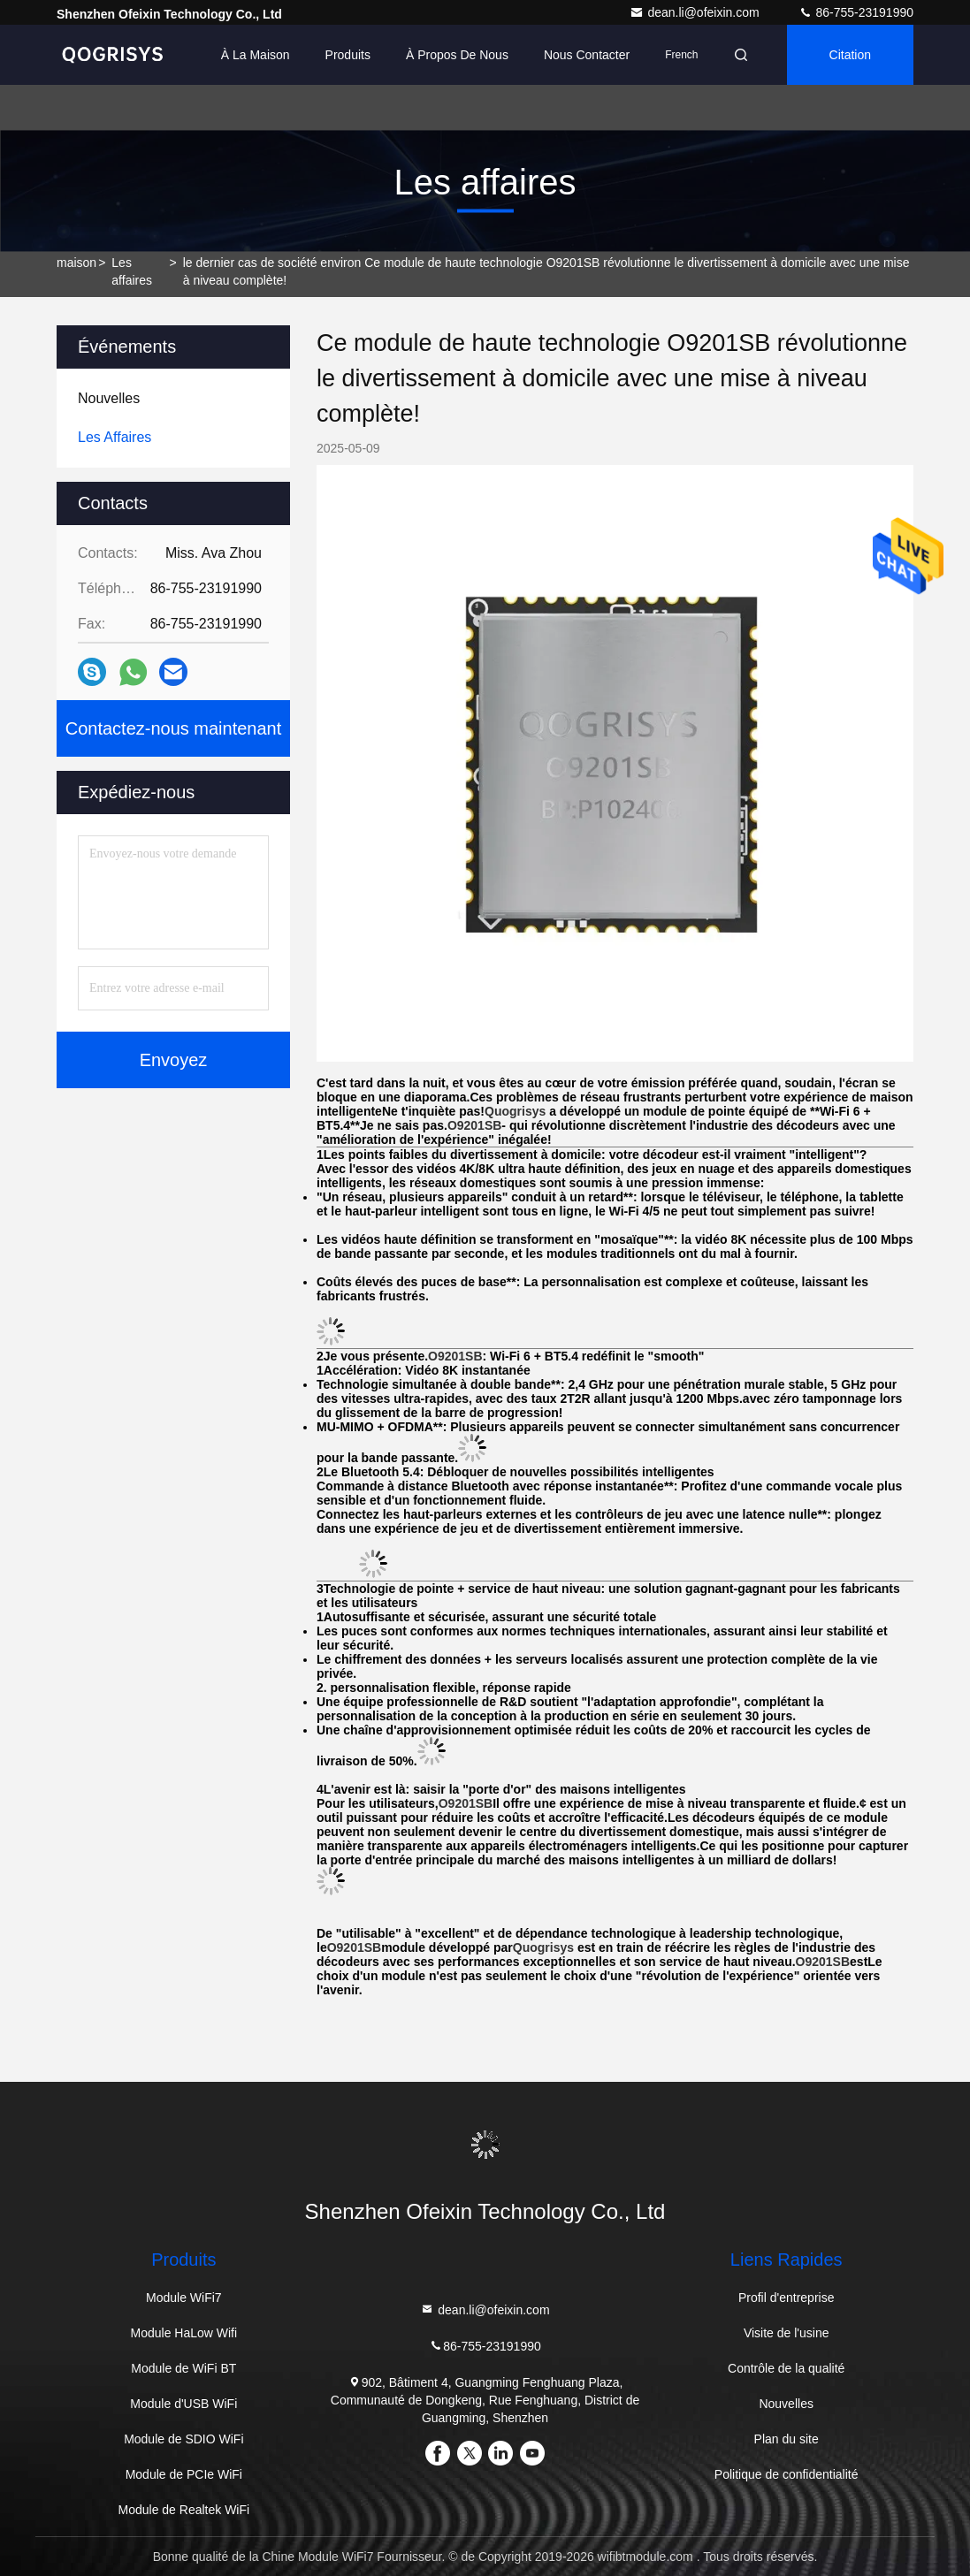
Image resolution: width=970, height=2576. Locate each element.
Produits (347, 55)
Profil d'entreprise (786, 2297)
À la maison (255, 55)
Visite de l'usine (786, 2333)
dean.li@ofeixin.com (696, 12)
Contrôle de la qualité (786, 2368)
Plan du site (786, 2439)
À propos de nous (457, 55)
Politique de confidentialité (786, 2474)
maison (76, 262)
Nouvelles (786, 2404)
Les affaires (131, 271)
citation (850, 55)
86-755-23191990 (855, 12)
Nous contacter (587, 55)
